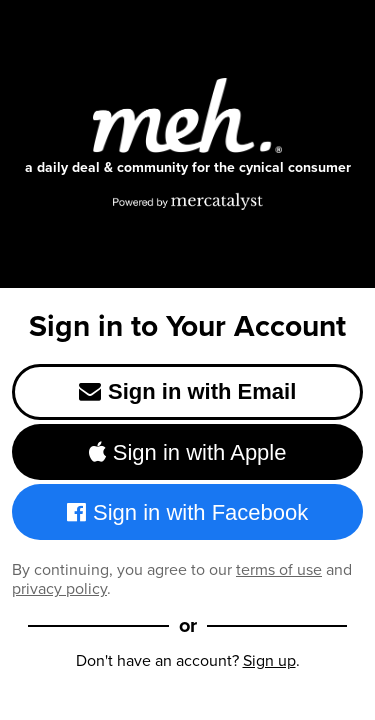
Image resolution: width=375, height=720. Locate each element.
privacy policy (59, 588)
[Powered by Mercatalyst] (188, 201)
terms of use (279, 569)
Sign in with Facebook (188, 512)
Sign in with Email (188, 391)
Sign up (269, 660)
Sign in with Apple (188, 452)
